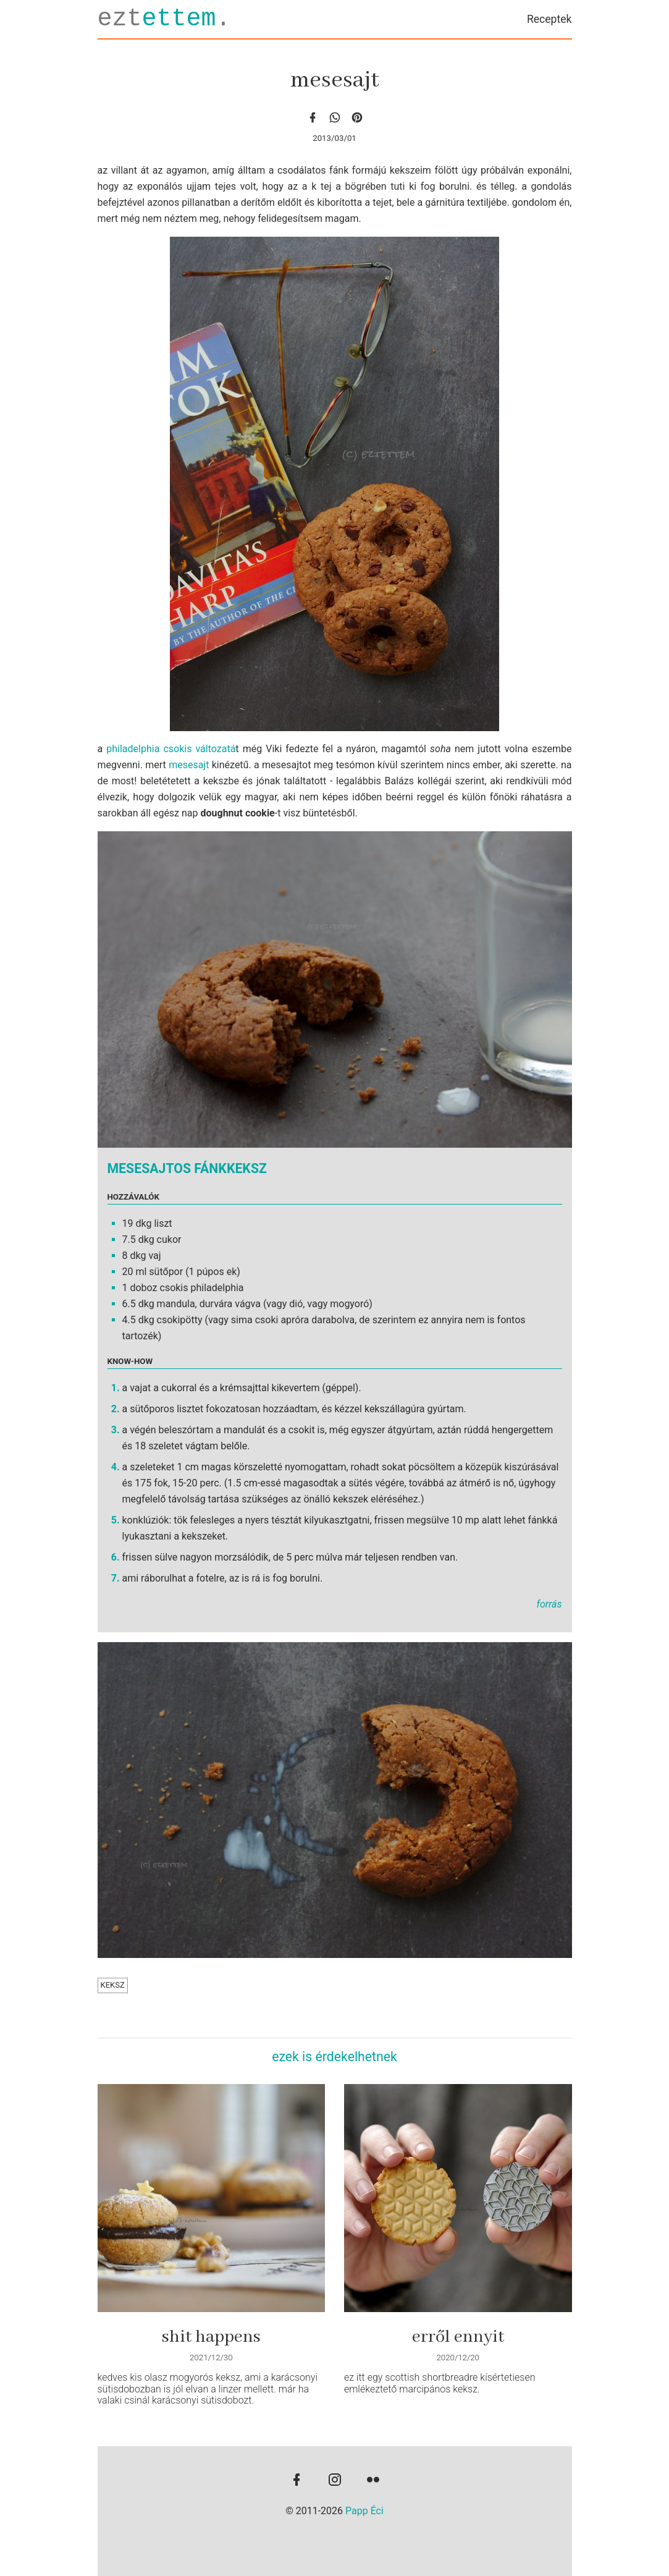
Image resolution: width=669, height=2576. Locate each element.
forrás (549, 1604)
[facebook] (312, 117)
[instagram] (334, 2481)
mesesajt (189, 765)
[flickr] (373, 2481)
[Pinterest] (357, 117)
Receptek (549, 19)
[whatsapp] (335, 117)
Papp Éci (364, 2511)
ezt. (164, 19)
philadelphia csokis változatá (170, 749)
